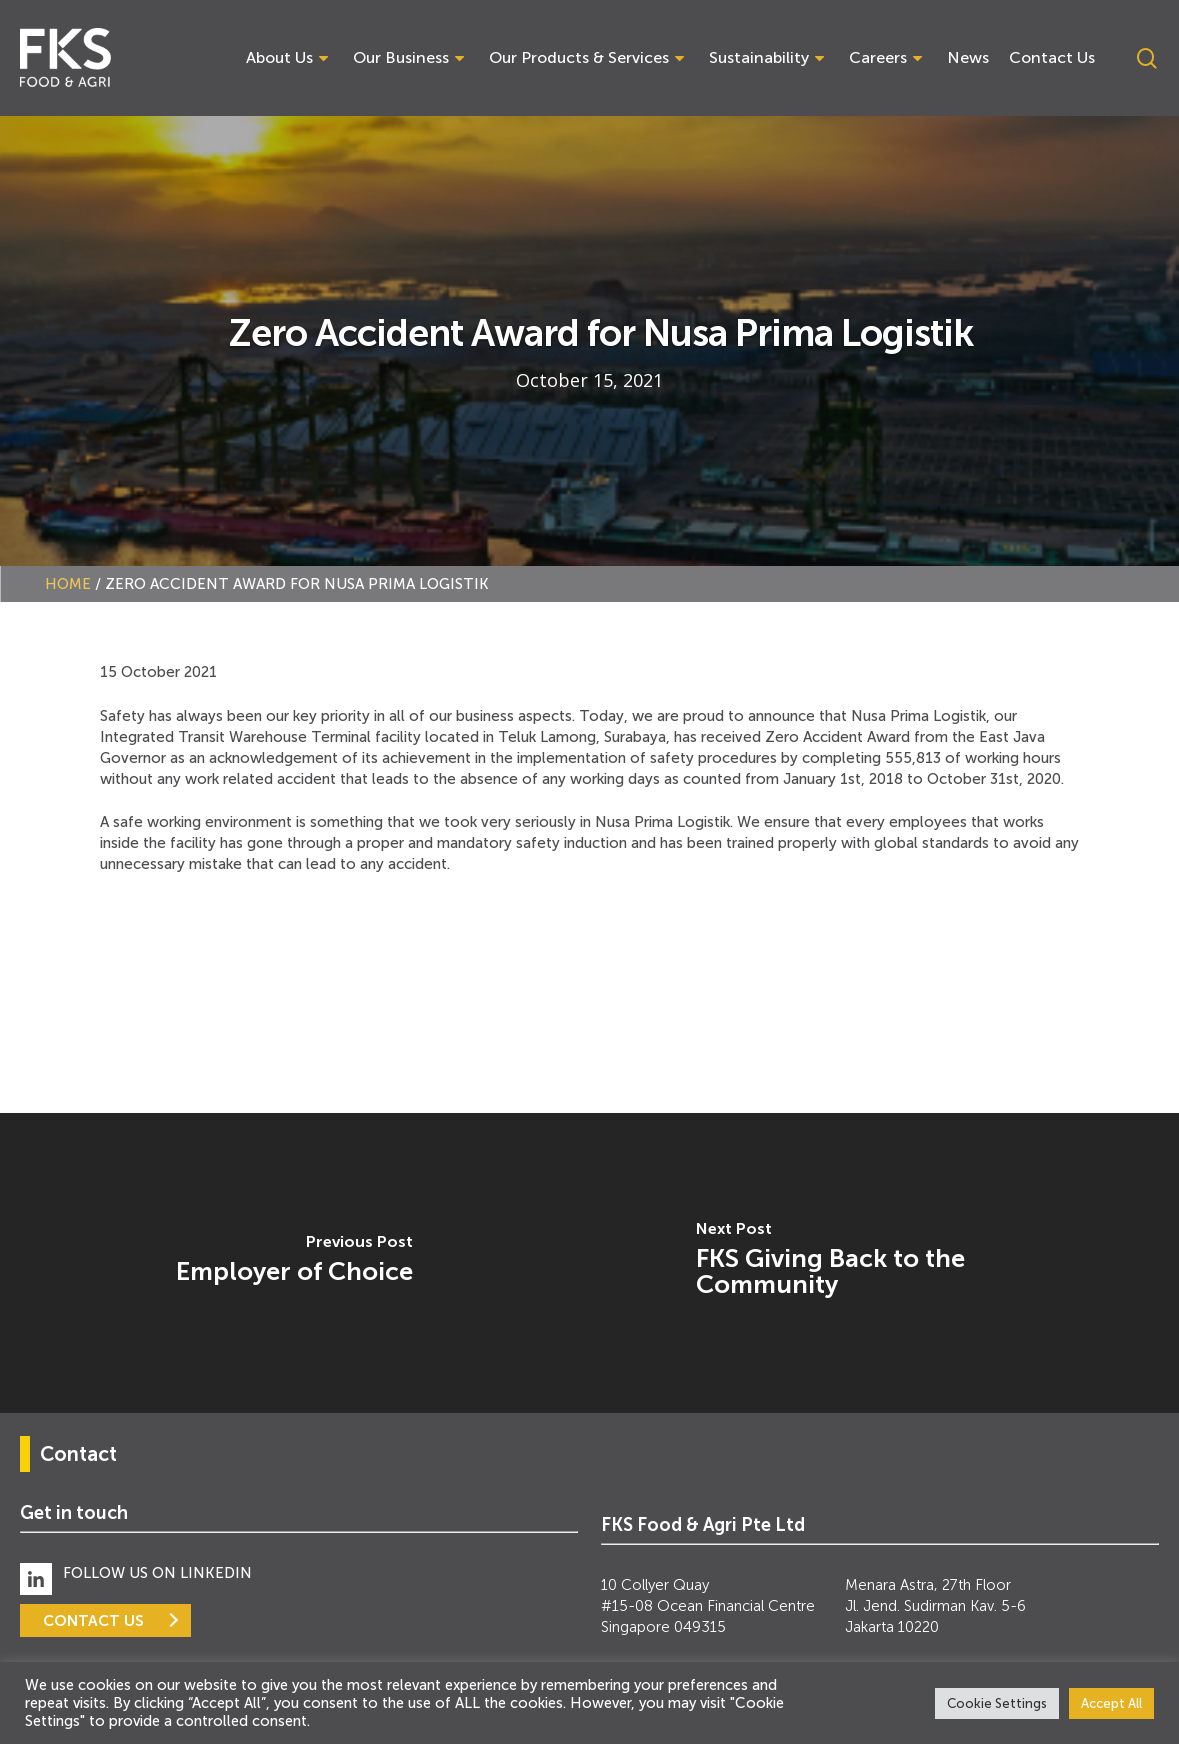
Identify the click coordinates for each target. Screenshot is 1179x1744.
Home (68, 584)
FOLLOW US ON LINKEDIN (157, 1573)
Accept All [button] (1111, 1703)
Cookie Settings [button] (997, 1703)
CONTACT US (93, 1620)
